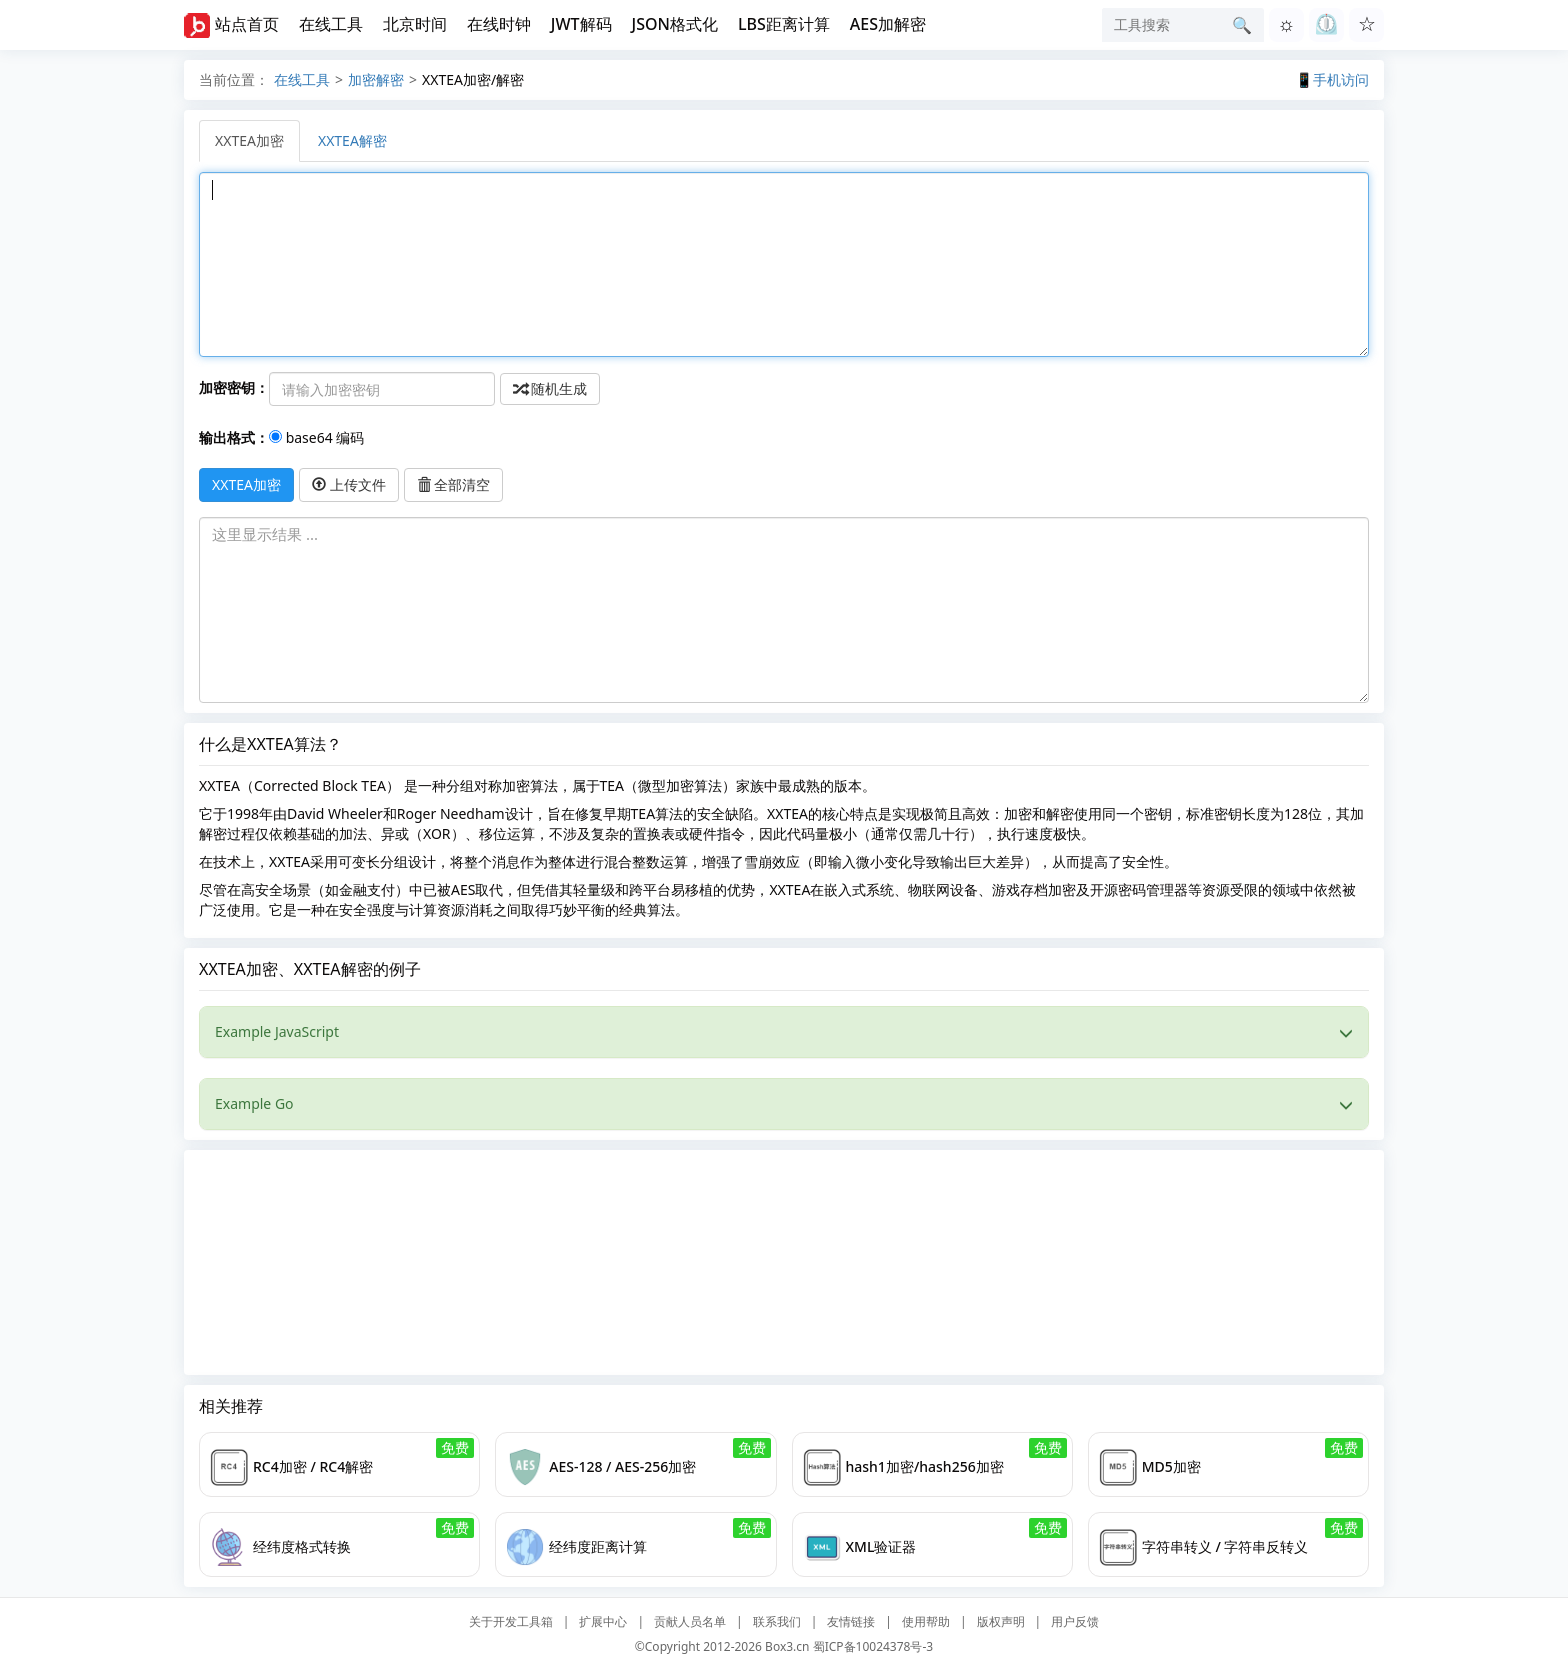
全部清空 (454, 484)
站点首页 (247, 24)
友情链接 (851, 1621)
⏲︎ (1326, 23)
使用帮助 (926, 1621)
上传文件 (349, 484)
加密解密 (376, 79)
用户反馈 (1075, 1621)
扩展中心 (603, 1621)
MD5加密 (1171, 1466)
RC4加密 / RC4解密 (313, 1466)
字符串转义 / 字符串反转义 (1225, 1546)
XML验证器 (881, 1546)
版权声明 (1001, 1621)
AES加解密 (888, 24)
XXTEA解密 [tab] (352, 140)
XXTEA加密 (246, 484)
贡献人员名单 (690, 1621)
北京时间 (415, 24)
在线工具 (331, 24)
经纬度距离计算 (598, 1546)
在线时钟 (499, 24)
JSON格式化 (675, 24)
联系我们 (777, 1621)
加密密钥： (234, 387)
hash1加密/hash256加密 (925, 1466)
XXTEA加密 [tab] (249, 140)
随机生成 (550, 388)
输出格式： (234, 437)
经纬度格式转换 (302, 1546)
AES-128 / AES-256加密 (622, 1466)
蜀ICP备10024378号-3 (873, 1646)
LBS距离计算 (784, 24)
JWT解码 (581, 24)
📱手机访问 (1332, 79)
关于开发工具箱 (511, 1621)
